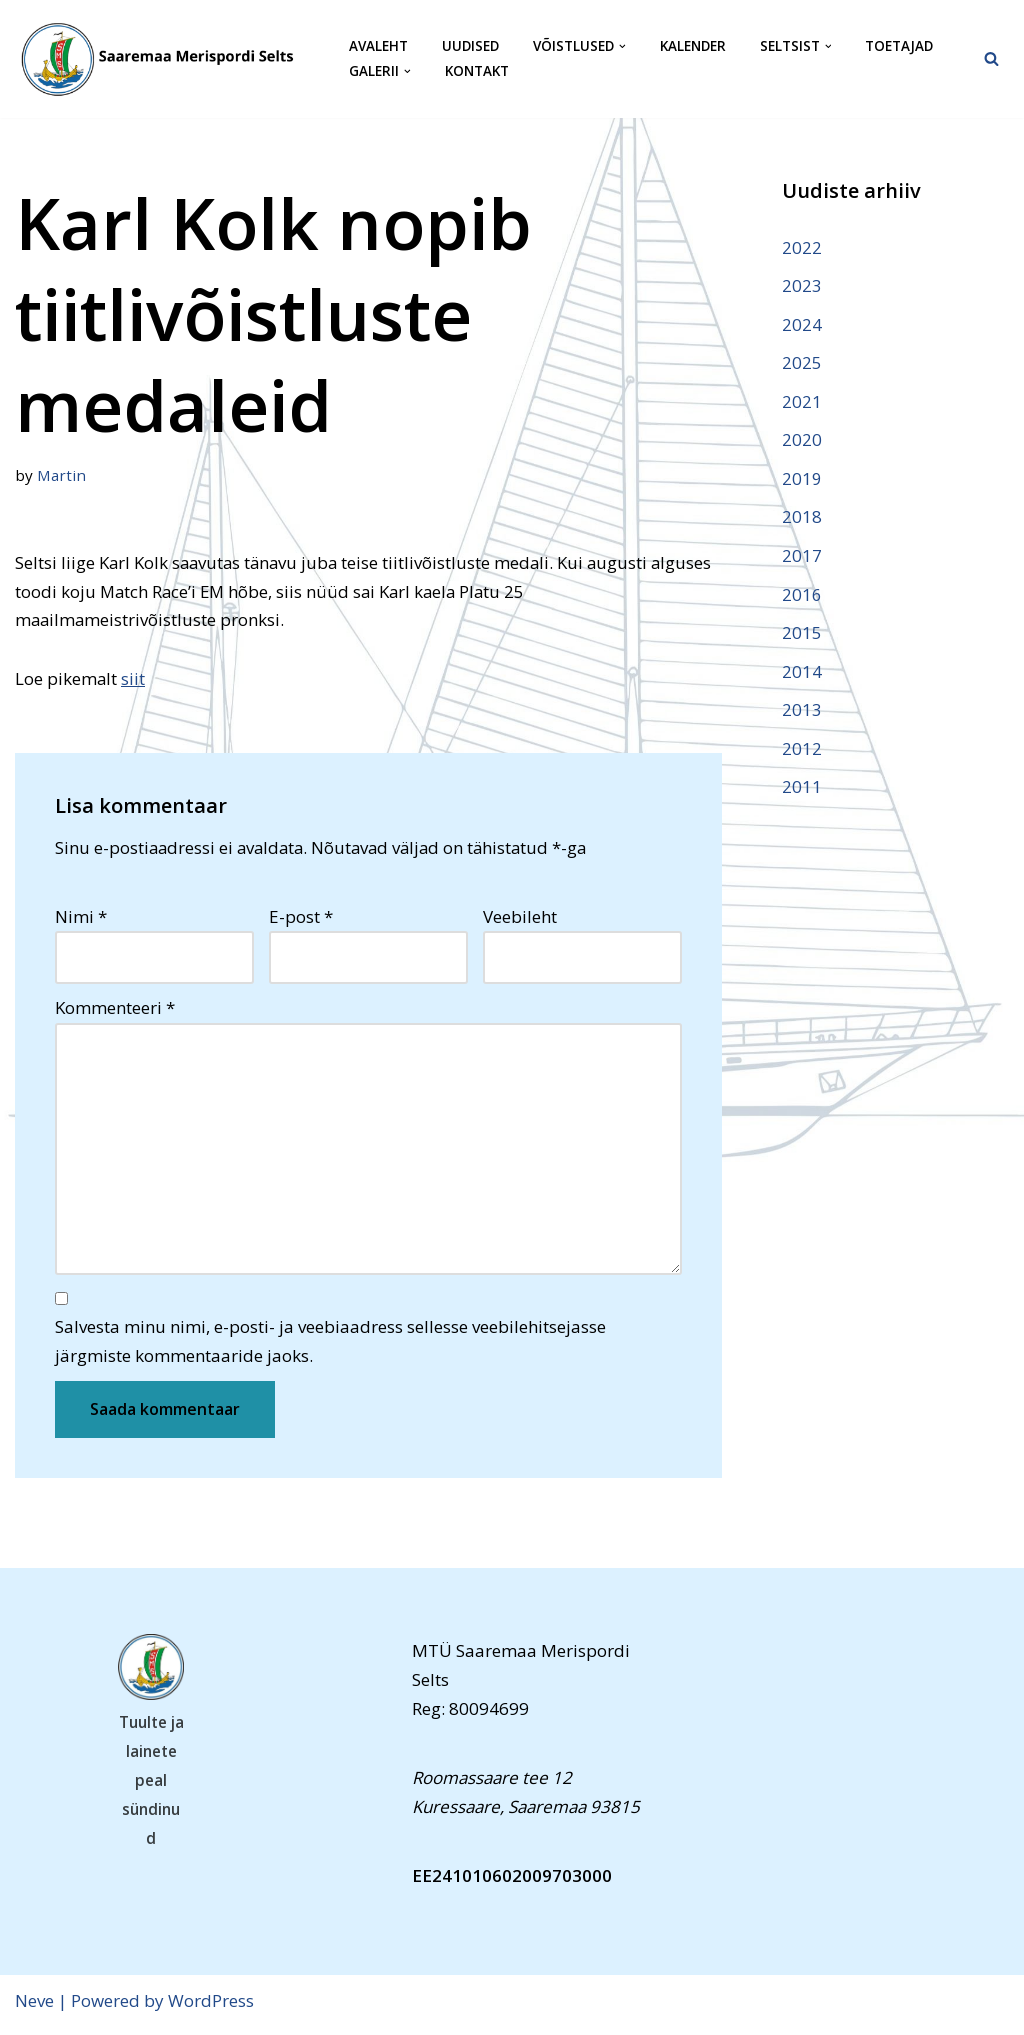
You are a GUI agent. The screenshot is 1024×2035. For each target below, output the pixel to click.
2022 (802, 247)
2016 (802, 597)
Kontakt (477, 71)
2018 (802, 519)
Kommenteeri (115, 1010)
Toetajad (904, 46)
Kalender (696, 46)
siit (134, 679)
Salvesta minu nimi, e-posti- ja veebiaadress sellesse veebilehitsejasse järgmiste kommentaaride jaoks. (330, 1348)
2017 (802, 558)
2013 (802, 713)
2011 (802, 791)
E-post (301, 918)
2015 (802, 636)
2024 (802, 324)
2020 (802, 441)
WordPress (211, 2007)
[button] (625, 46)
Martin (62, 475)
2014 (802, 674)
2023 (802, 285)
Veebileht (520, 918)
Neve (34, 2007)
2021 (802, 402)
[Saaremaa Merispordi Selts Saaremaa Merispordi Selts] (165, 59)
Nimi (81, 918)
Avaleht (378, 46)
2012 (802, 752)
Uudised (471, 46)
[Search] (991, 58)
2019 (802, 480)
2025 (802, 363)
